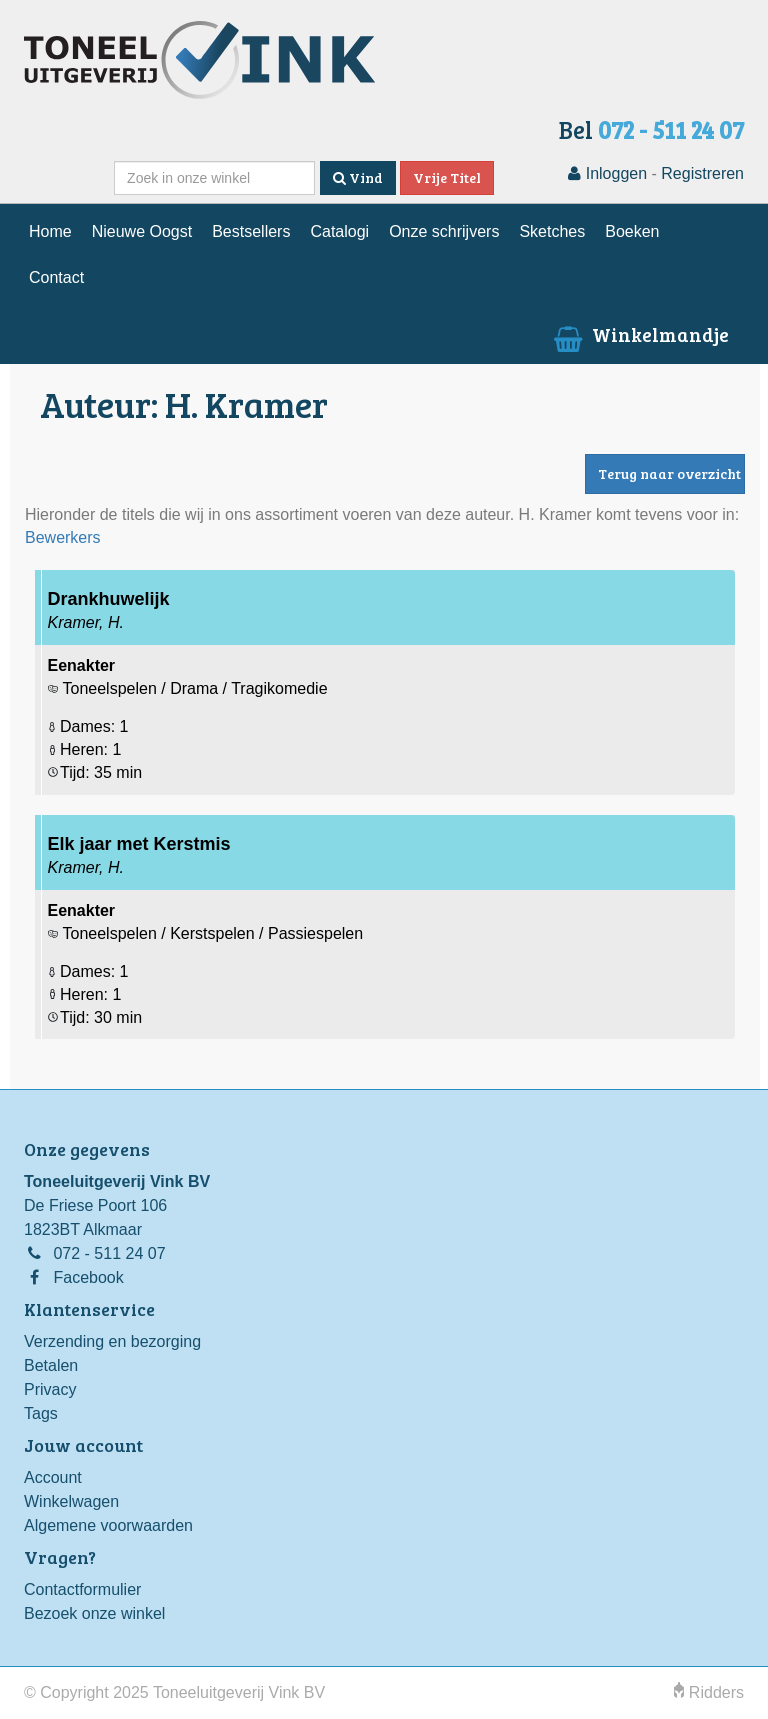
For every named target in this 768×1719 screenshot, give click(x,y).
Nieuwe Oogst (142, 231)
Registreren (702, 173)
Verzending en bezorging (112, 1341)
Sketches (552, 231)
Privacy (50, 1389)
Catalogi (339, 231)
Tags (41, 1413)
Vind (358, 177)
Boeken (632, 231)
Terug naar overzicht (669, 473)
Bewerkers (63, 537)
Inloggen (607, 173)
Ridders (709, 1692)
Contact (56, 277)
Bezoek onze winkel (94, 1613)
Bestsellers (251, 231)
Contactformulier (82, 1589)
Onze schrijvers (444, 231)
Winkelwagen (71, 1501)
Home (50, 231)
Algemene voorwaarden (108, 1525)
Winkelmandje (639, 334)
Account (53, 1477)
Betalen (51, 1365)
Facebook (88, 1277)
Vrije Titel (447, 177)
